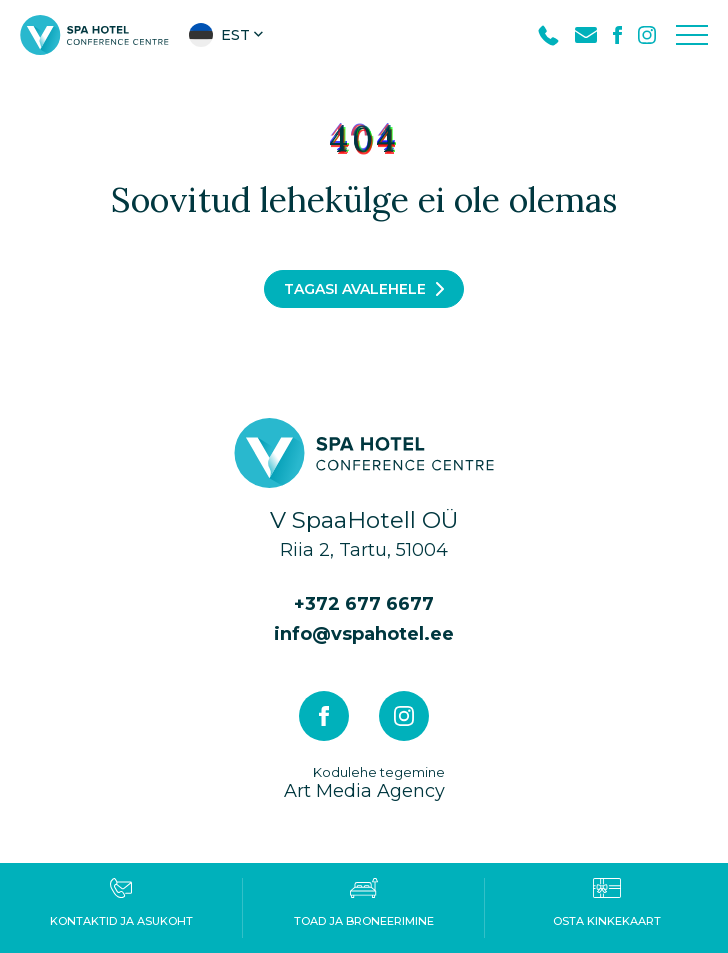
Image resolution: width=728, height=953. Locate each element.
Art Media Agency (364, 782)
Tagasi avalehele (355, 289)
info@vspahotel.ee (364, 634)
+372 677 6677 (364, 604)
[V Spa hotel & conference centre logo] (94, 34)
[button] (228, 35)
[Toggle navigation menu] (692, 35)
